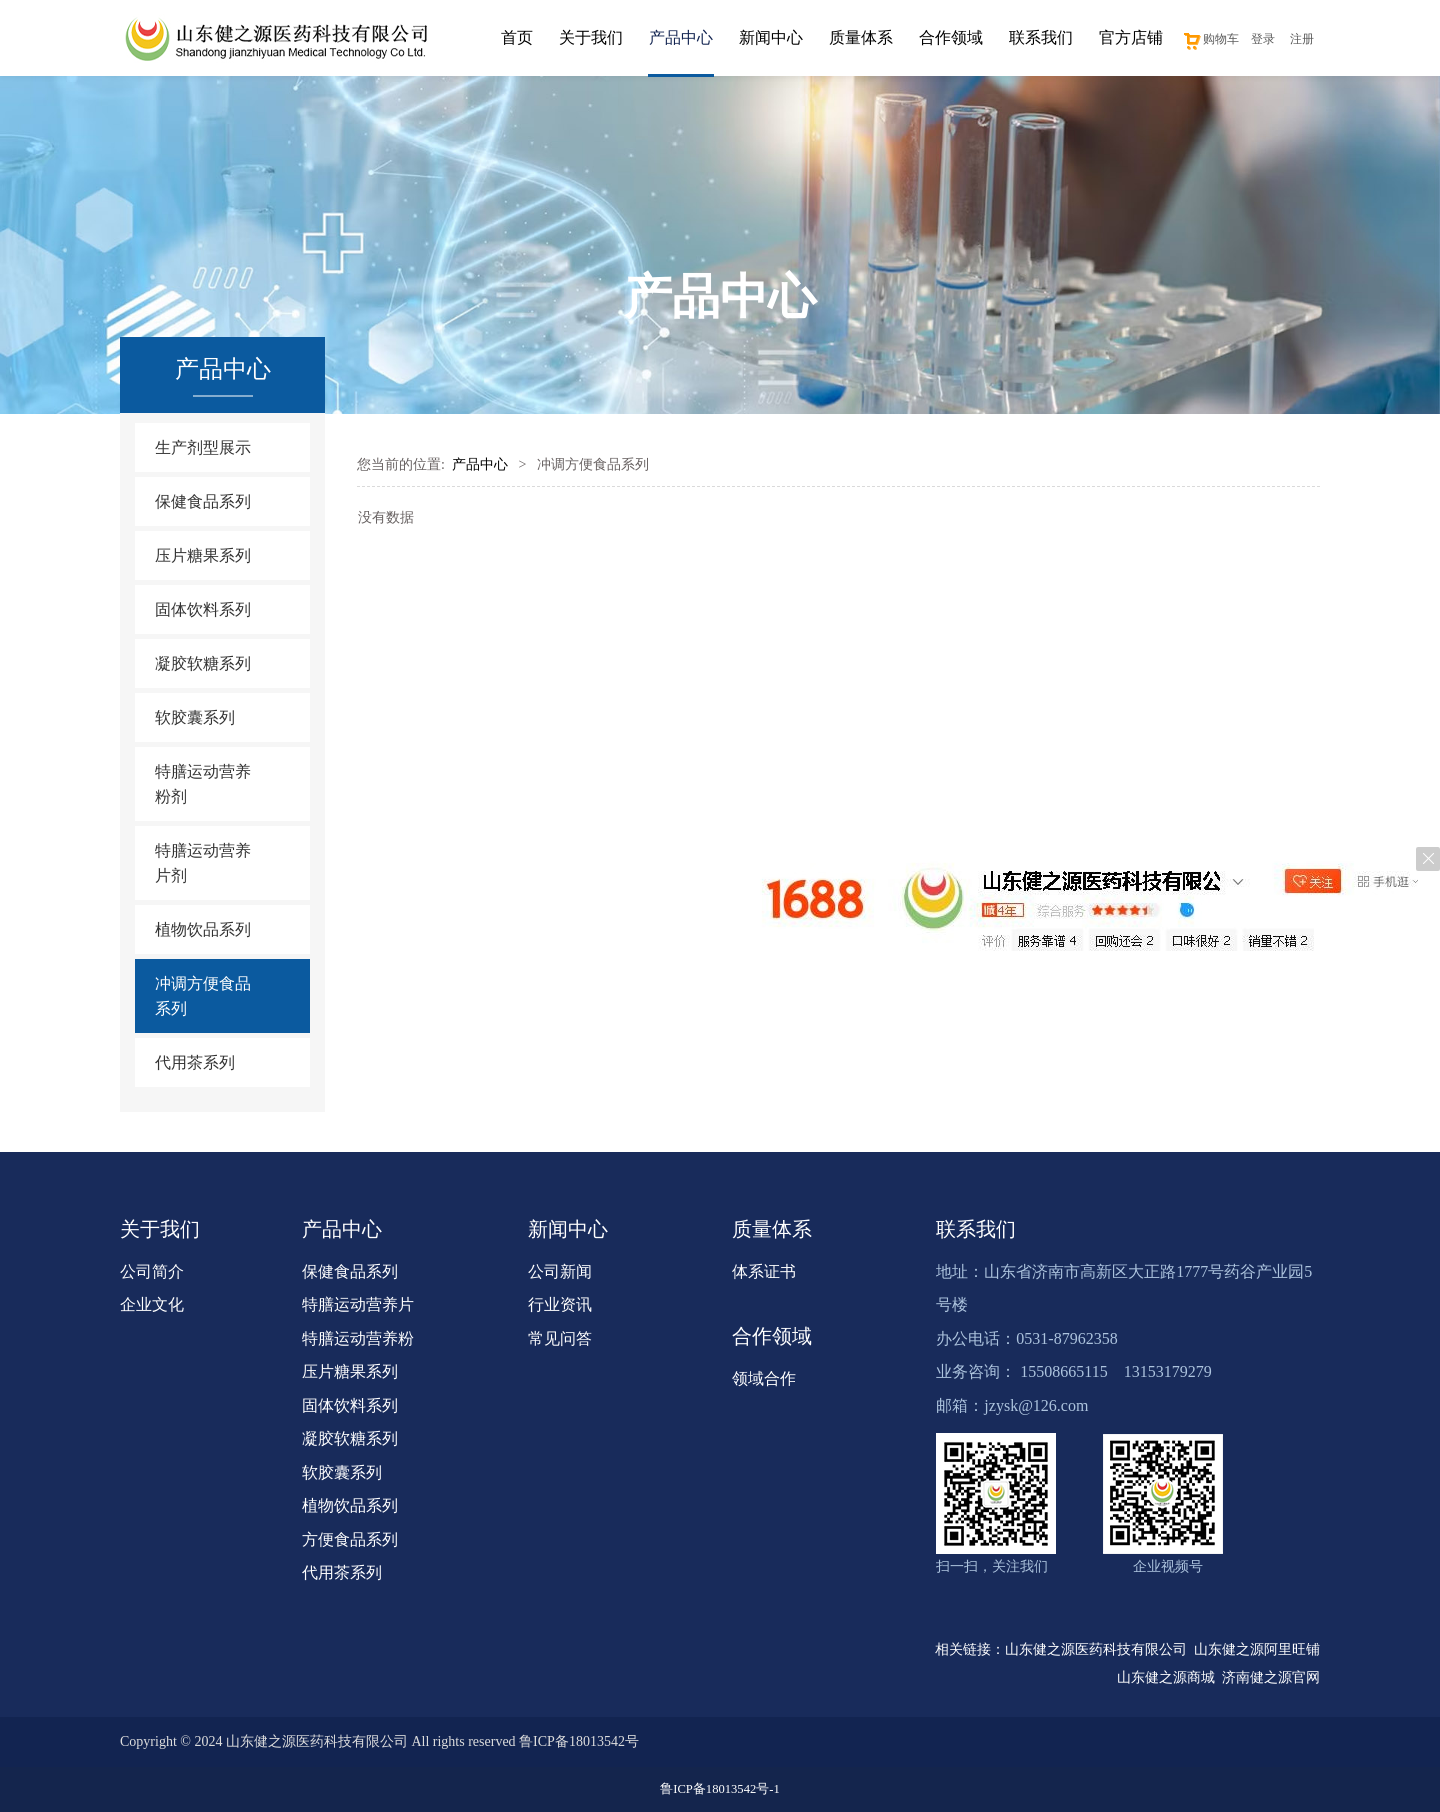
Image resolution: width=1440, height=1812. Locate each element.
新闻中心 (771, 37)
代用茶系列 (195, 1062)
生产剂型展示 (203, 447)
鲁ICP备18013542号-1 (719, 1789)
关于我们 (591, 37)
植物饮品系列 (203, 929)
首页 (517, 37)
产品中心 (681, 37)
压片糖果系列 (203, 555)
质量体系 (861, 37)
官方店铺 (1131, 37)
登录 (1263, 39)
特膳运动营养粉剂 (203, 784)
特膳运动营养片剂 (203, 863)
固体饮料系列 (203, 609)
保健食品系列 (203, 501)
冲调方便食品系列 (203, 996)
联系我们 (1041, 37)
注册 (1302, 39)
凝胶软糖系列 (203, 663)
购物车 (1210, 39)
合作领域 (951, 37)
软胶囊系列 (195, 717)
